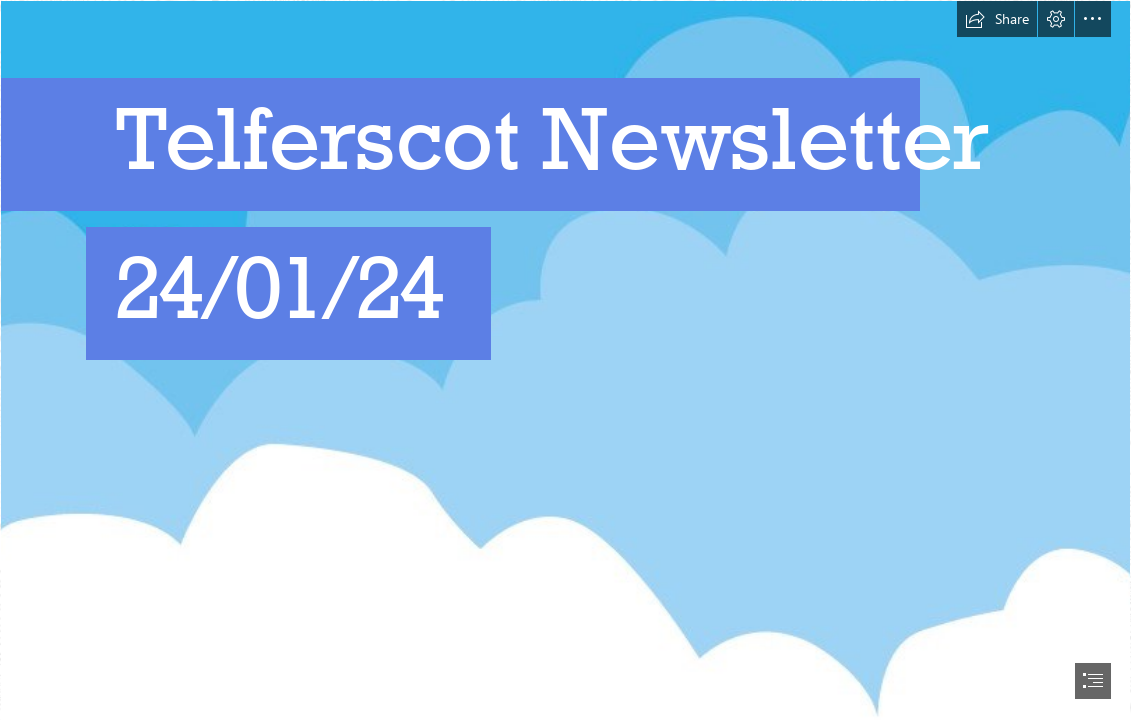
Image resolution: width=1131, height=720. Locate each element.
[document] (565, 360)
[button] (997, 19)
